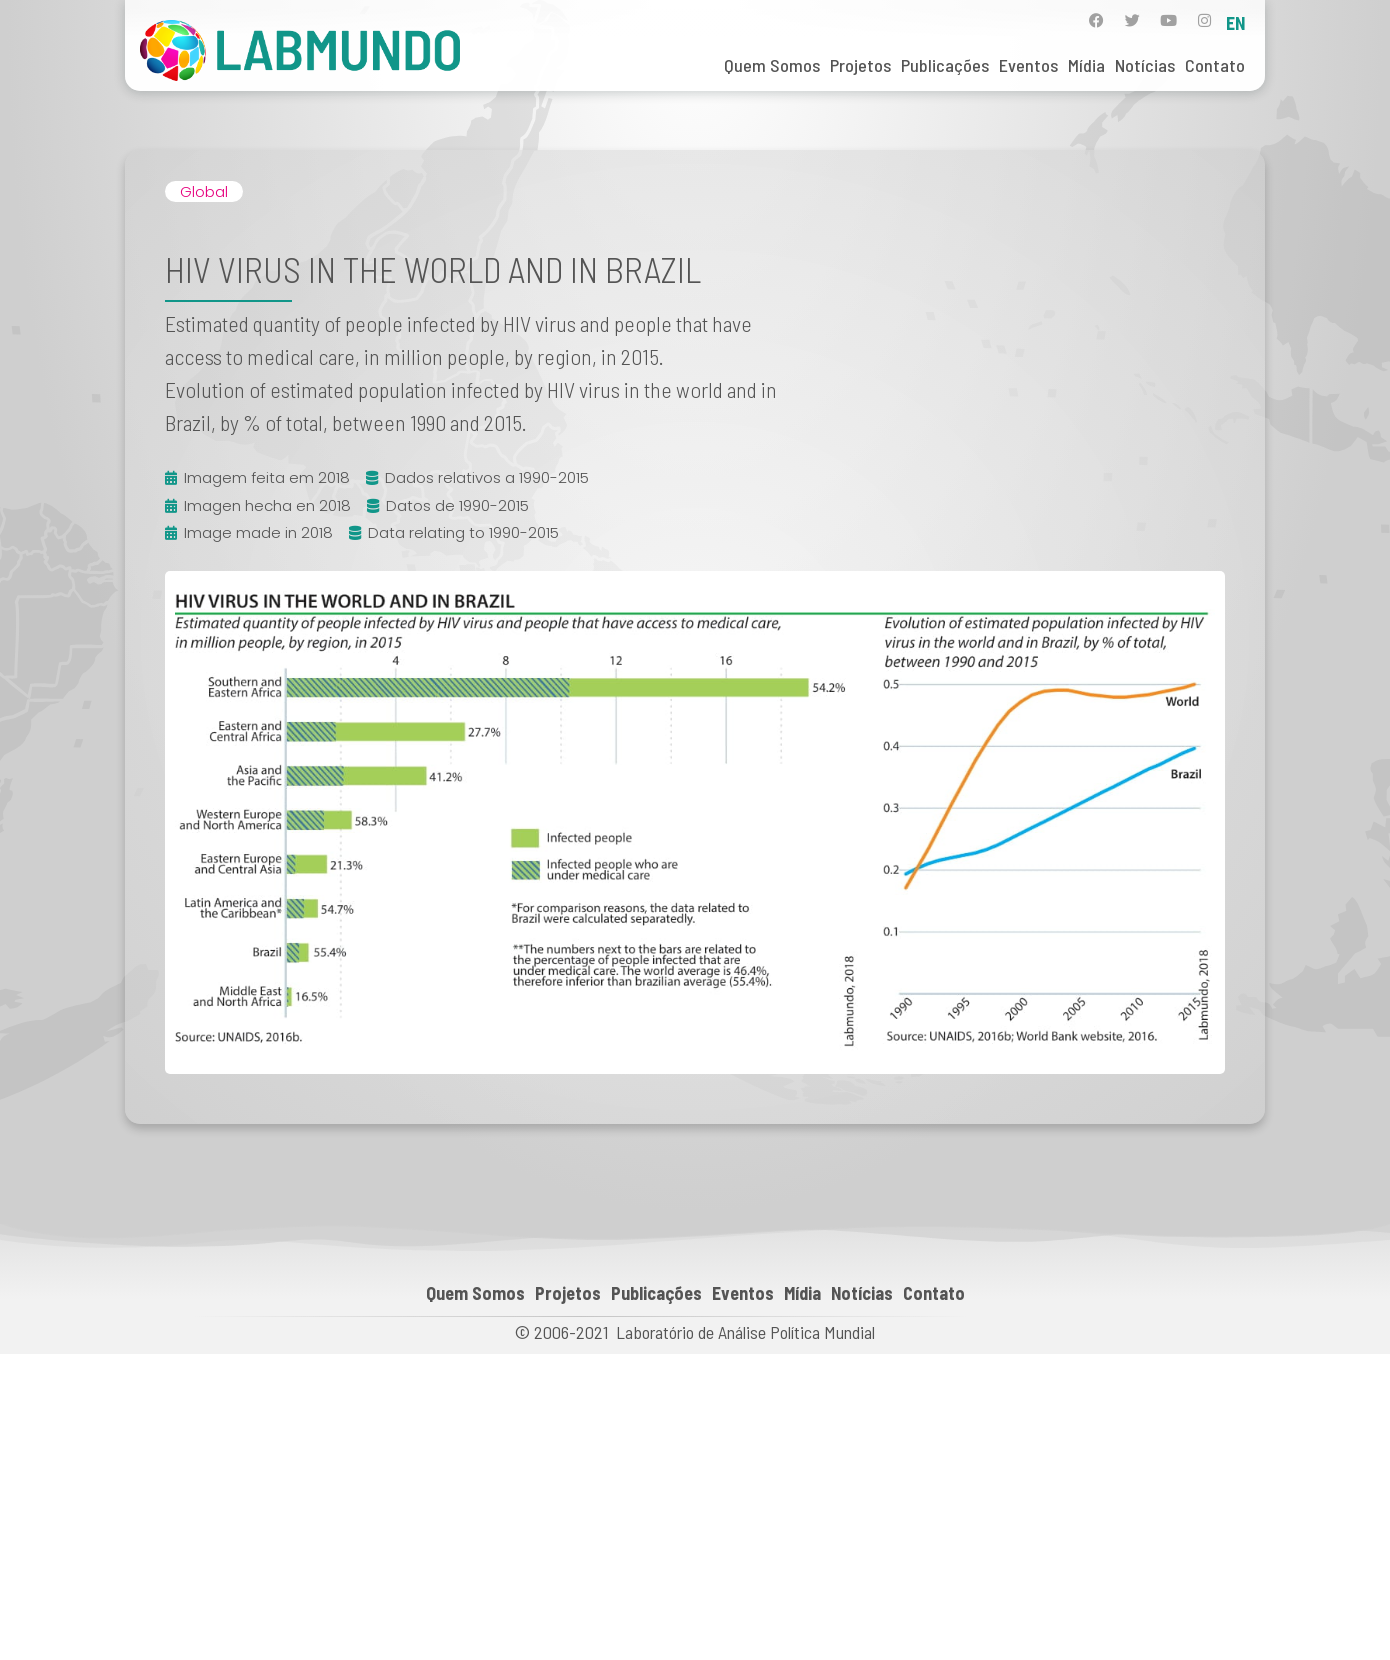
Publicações (945, 65)
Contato (1215, 65)
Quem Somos (772, 65)
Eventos (1028, 65)
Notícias (1145, 65)
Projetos (860, 65)
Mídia (1086, 65)
